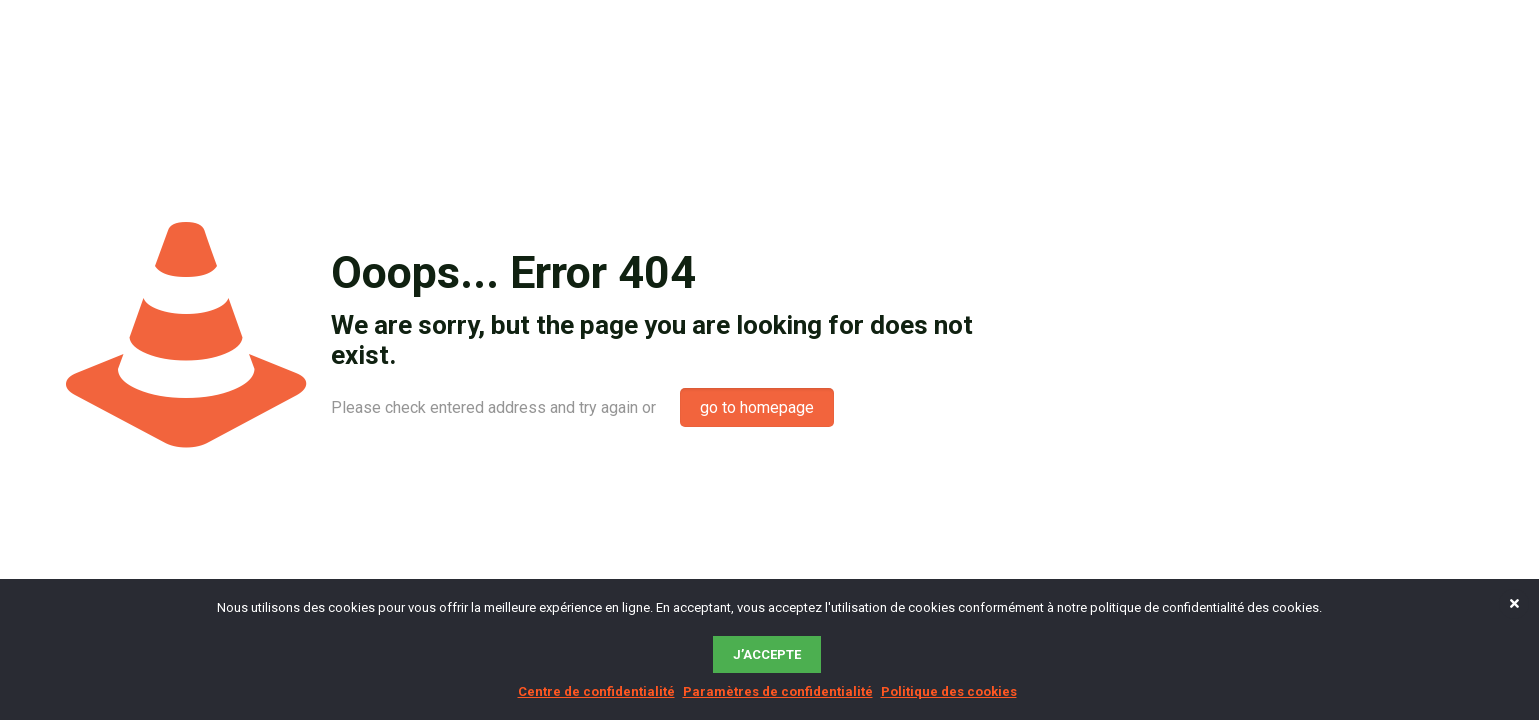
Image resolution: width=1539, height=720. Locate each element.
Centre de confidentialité (596, 691)
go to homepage (757, 407)
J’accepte (767, 654)
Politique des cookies (949, 691)
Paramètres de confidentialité (778, 691)
